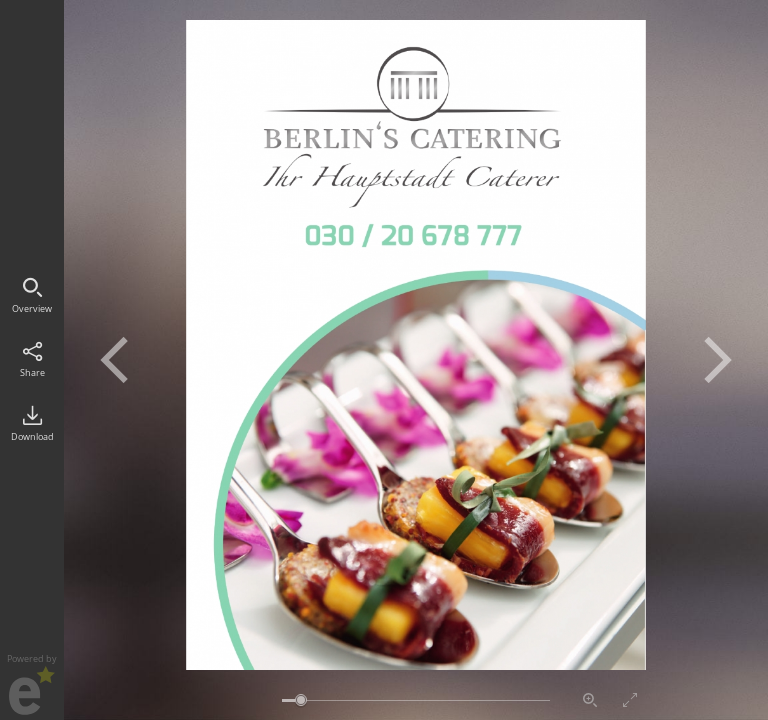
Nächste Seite (718, 360)
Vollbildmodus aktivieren (630, 700)
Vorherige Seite (114, 360)
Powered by (32, 684)
